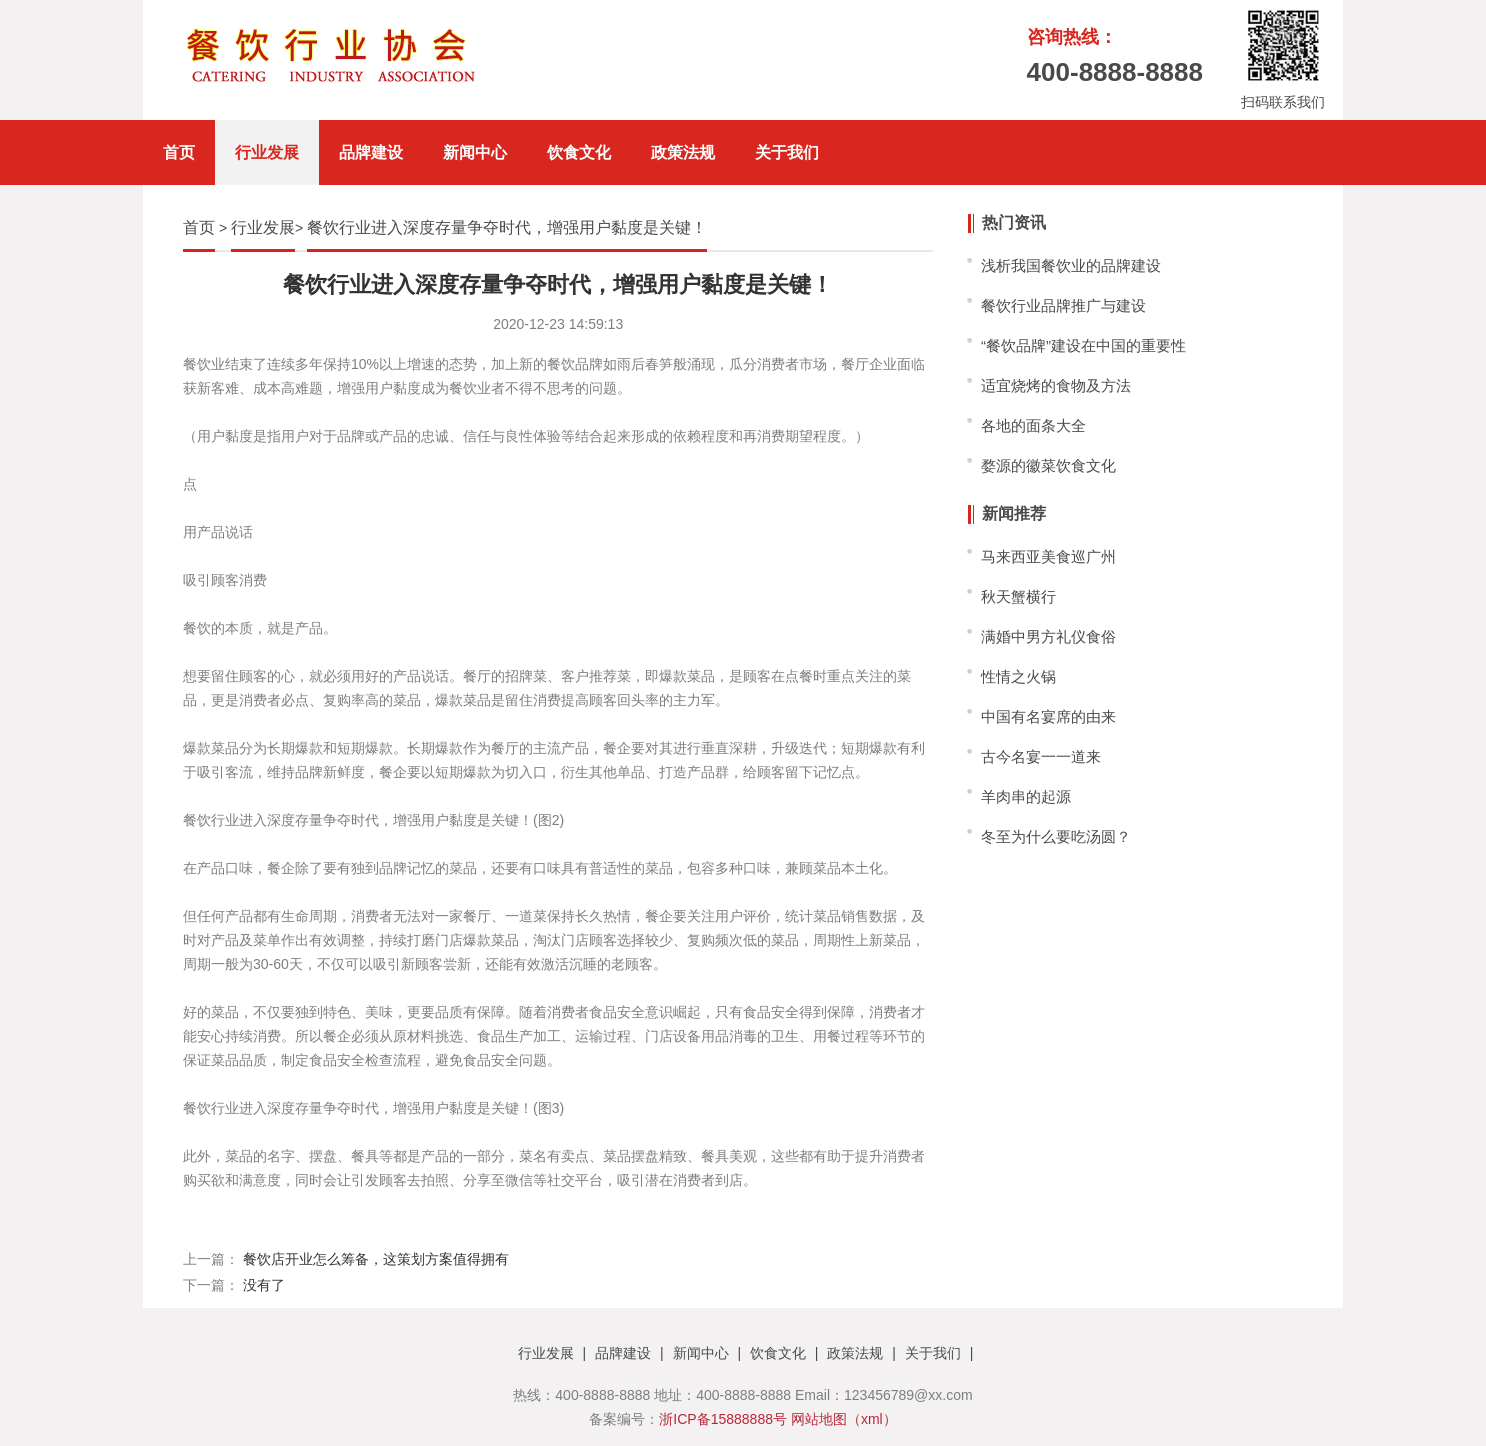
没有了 (264, 1285)
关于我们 (787, 152)
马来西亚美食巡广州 (1048, 556)
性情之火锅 (1018, 676)
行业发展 (267, 152)
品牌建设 (371, 152)
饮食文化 (579, 152)
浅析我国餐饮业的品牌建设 (1071, 265)
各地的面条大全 (1033, 425)
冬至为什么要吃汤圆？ (1056, 836)
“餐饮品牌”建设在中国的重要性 (1083, 345)
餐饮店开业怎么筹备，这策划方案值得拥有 (376, 1259)
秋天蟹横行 (1018, 596)
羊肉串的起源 (1026, 796)
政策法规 (683, 152)
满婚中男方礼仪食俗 (1048, 636)
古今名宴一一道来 (1041, 756)
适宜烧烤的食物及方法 (1056, 385)
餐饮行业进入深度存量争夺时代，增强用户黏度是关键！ (507, 227)
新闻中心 (475, 152)
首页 (179, 152)
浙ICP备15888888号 (723, 1419)
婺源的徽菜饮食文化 (1048, 465)
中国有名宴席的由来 (1048, 716)
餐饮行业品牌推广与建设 (1063, 305)
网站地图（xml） (844, 1419)
